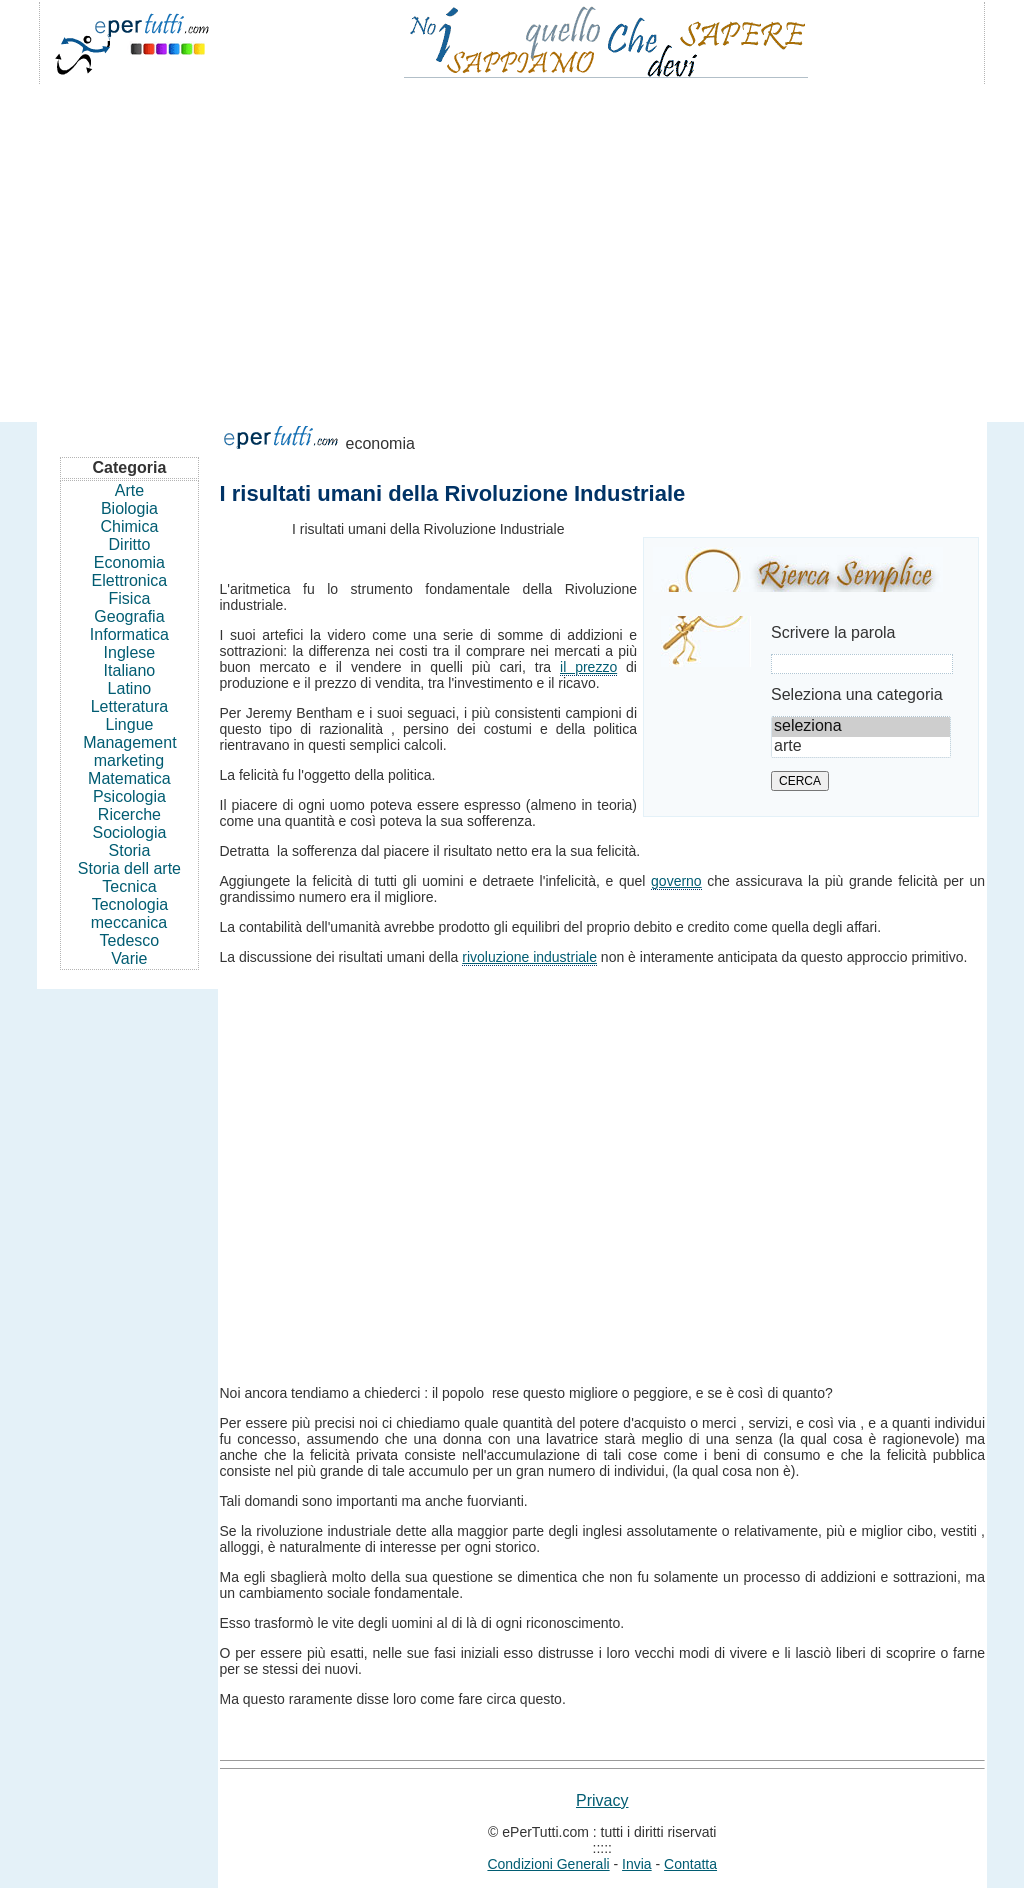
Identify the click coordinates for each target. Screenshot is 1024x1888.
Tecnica (129, 886)
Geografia (129, 616)
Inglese (130, 652)
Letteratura (129, 706)
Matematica (129, 778)
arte (861, 747)
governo (676, 881)
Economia (129, 562)
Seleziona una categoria (857, 694)
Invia (637, 1864)
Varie (129, 958)
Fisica (130, 598)
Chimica (130, 526)
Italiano (130, 670)
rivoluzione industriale (529, 957)
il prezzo (588, 667)
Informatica (129, 634)
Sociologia (130, 832)
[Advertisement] (512, 244)
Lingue (129, 724)
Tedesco (130, 940)
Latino (130, 688)
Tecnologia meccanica (129, 913)
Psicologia (129, 796)
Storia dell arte (129, 868)
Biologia (129, 508)
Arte (129, 490)
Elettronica (130, 580)
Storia (130, 850)
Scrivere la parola (833, 632)
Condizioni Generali (548, 1864)
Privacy (602, 1800)
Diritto (130, 544)
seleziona (861, 727)
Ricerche (129, 814)
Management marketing (129, 751)
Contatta (690, 1864)
